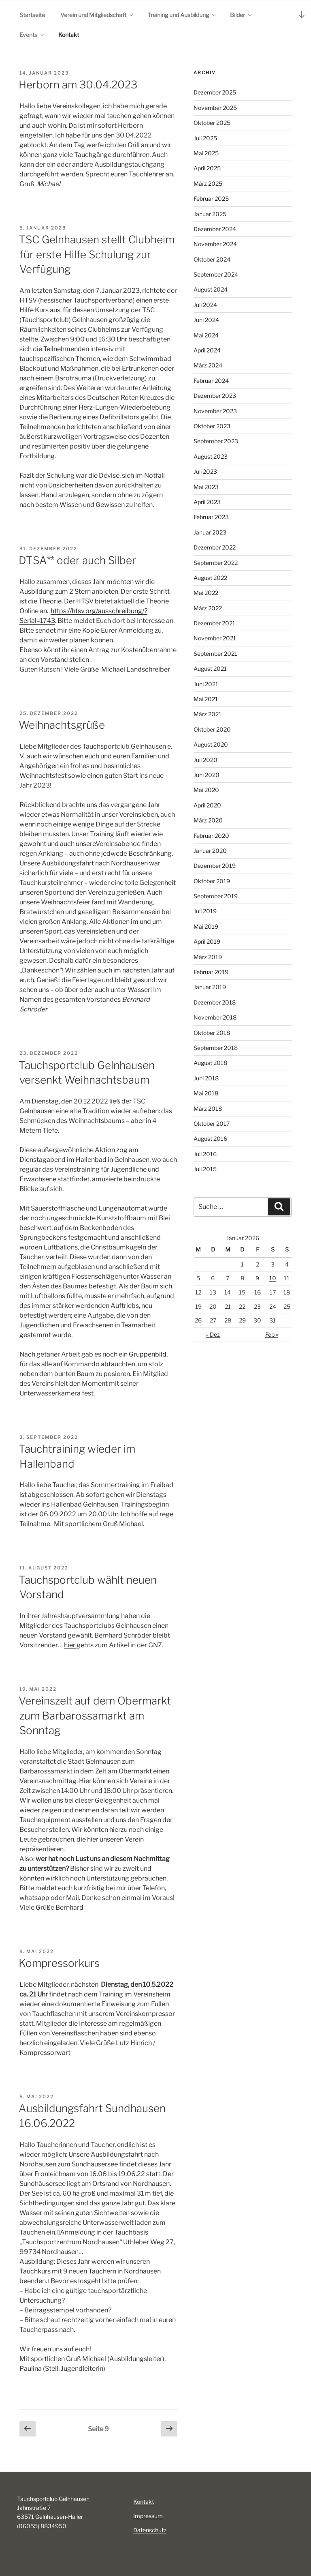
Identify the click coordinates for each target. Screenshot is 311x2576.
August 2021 (210, 668)
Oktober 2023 (212, 426)
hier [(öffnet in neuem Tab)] (70, 1645)
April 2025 (207, 168)
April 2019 (207, 941)
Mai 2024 (206, 335)
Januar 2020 (210, 850)
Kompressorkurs (59, 1963)
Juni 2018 (206, 1078)
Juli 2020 (205, 759)
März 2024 (208, 365)
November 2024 (215, 243)
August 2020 (211, 744)
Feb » (271, 1334)
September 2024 (216, 274)
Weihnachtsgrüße (62, 725)
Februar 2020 (211, 835)
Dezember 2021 (214, 623)
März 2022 (208, 608)
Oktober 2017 (212, 1123)
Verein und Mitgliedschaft (97, 14)
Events (32, 34)
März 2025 (208, 183)
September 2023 (216, 441)
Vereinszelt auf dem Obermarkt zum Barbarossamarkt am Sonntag (95, 1715)
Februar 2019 (211, 971)
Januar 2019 (210, 986)
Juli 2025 (205, 138)
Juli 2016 (205, 1154)
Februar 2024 (211, 380)
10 (272, 1278)
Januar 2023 (210, 532)
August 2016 (210, 1138)
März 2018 (208, 1108)
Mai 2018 (206, 1093)
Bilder (241, 14)
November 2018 (215, 1017)
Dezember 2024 (215, 228)
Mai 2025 (206, 153)
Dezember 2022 (215, 547)
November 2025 (215, 107)
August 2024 (211, 289)
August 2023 (211, 456)
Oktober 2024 (212, 259)
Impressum (148, 2515)
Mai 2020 (206, 789)
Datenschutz (149, 2530)
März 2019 (208, 956)
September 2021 (215, 653)
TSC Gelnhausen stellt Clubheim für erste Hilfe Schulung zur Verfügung (97, 254)
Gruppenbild (147, 1354)
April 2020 (207, 805)
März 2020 (208, 820)
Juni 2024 (206, 319)
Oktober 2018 (212, 1032)
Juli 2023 (205, 471)
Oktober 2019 (212, 881)
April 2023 (207, 501)
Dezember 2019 (215, 865)
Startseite (32, 14)
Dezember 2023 (215, 395)
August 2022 (210, 577)
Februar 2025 (211, 198)
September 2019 (216, 896)
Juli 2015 (205, 1169)
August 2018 (210, 1062)
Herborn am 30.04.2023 (78, 84)
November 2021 (215, 638)
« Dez (213, 1334)
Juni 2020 (206, 774)
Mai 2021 (206, 699)
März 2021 (208, 714)
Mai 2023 (206, 486)
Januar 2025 (210, 213)
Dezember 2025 (215, 92)
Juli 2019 (205, 911)
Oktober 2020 (212, 729)
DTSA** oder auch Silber (77, 560)
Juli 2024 (205, 304)
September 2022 (216, 562)
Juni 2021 (206, 683)
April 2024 (207, 350)
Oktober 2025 (212, 122)
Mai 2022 (206, 592)
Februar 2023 (211, 516)
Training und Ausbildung (182, 14)
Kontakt (68, 34)
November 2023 (215, 411)
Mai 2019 (206, 926)
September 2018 (216, 1047)
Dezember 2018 (215, 1002)
